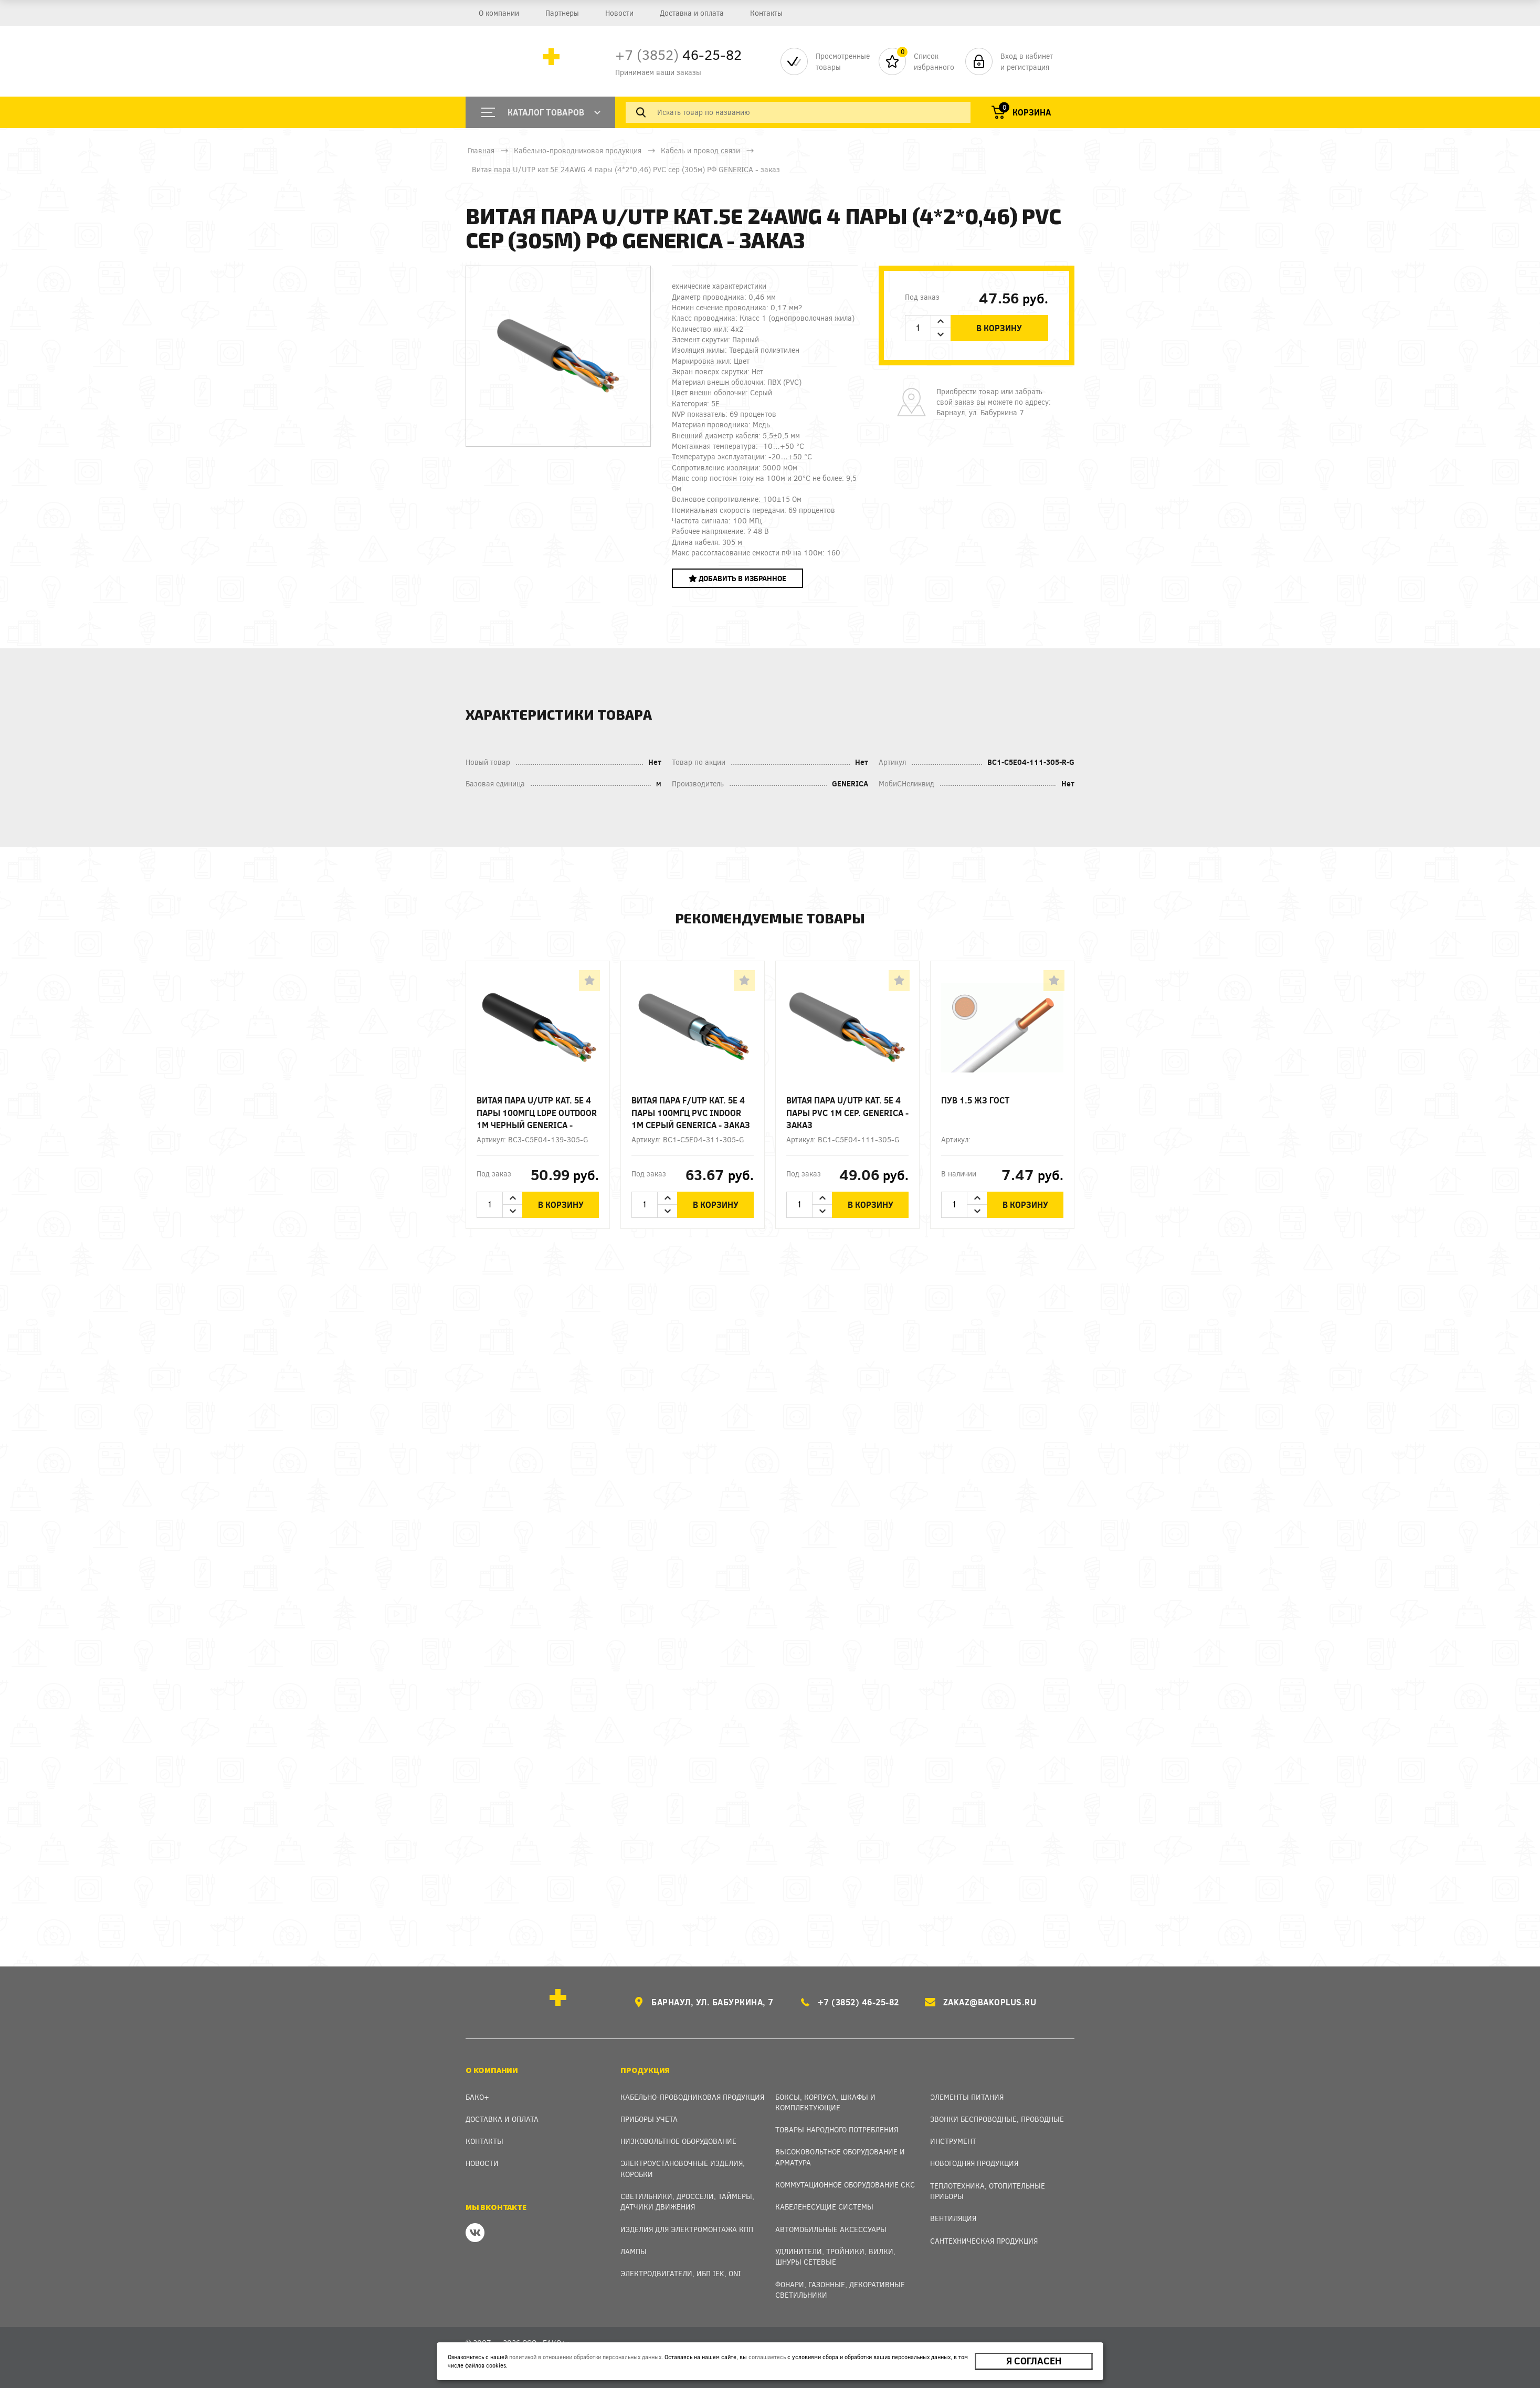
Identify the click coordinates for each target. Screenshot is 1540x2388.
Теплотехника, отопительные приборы (987, 2191)
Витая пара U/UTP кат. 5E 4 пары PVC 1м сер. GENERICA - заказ (847, 1112)
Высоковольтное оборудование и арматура (840, 2157)
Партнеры (562, 13)
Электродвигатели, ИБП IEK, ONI (680, 2273)
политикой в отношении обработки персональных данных (585, 2357)
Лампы (633, 2251)
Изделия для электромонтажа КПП (686, 2229)
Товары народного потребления (836, 2129)
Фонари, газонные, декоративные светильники (840, 2289)
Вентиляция (953, 2218)
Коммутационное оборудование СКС (845, 2185)
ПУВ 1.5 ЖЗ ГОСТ (975, 1100)
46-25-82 (678, 54)
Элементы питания (967, 2097)
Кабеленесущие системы (824, 2207)
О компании (499, 13)
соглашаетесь (767, 2357)
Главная (481, 150)
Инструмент (953, 2141)
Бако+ (477, 2097)
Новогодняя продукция (974, 2163)
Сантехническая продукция (984, 2241)
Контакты (766, 13)
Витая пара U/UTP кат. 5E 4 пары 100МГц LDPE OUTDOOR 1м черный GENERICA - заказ (537, 1113)
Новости (619, 13)
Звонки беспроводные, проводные (997, 2119)
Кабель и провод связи (700, 150)
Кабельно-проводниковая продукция (577, 150)
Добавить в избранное (737, 578)
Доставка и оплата (692, 13)
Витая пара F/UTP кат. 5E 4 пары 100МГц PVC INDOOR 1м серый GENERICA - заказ (690, 1112)
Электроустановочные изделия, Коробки (682, 2168)
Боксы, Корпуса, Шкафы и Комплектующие (825, 2102)
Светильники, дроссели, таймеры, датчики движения (687, 2201)
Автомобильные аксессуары (831, 2229)
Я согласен (1033, 2361)
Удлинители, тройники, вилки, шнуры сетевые (835, 2256)
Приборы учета (649, 2119)
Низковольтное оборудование (678, 2141)
